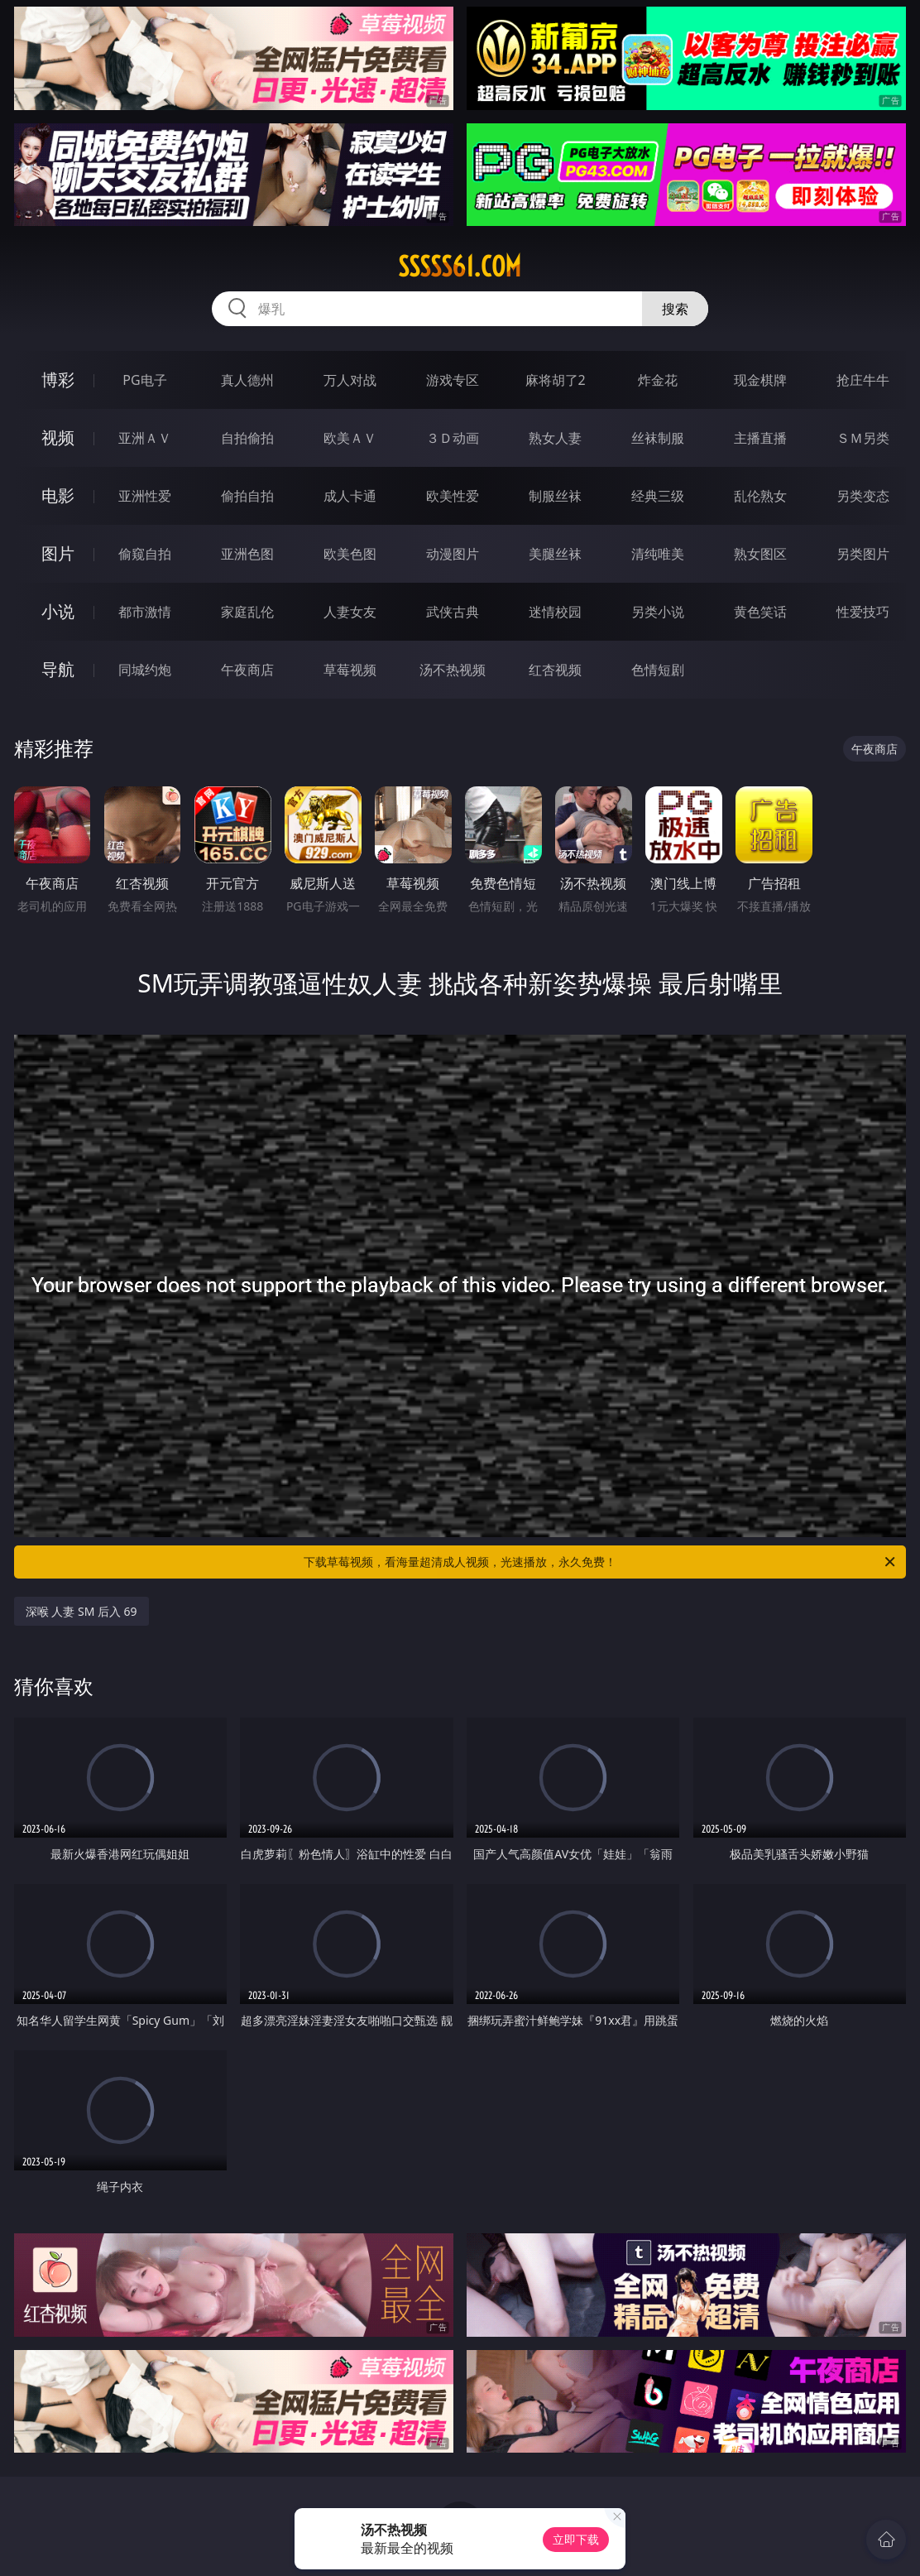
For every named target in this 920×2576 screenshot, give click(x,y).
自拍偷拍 (247, 438)
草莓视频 (349, 670)
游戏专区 (452, 380)
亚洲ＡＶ (144, 438)
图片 (57, 553)
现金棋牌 (760, 380)
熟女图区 (760, 554)
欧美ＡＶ (349, 438)
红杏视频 (555, 670)
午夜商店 (247, 670)
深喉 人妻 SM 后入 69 (81, 1611)
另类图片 (862, 554)
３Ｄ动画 (452, 438)
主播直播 (760, 438)
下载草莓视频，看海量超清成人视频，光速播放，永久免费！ (601, 1562)
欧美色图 (349, 554)
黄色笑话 (760, 612)
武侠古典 (452, 612)
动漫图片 (452, 554)
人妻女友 (349, 612)
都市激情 (144, 612)
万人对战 (349, 380)
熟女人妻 (555, 438)
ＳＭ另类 (862, 438)
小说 (57, 611)
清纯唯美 (657, 554)
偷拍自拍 (247, 496)
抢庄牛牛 (862, 380)
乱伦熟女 (760, 496)
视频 (57, 437)
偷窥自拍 (144, 554)
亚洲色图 (247, 554)
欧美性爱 (452, 496)
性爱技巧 (862, 612)
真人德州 (247, 380)
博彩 (57, 379)
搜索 (675, 309)
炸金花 (658, 380)
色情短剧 (657, 670)
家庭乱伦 (247, 612)
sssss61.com (459, 266)
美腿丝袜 (555, 554)
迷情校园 (555, 612)
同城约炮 (144, 670)
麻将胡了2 (555, 380)
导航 (57, 669)
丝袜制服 (657, 438)
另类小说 (657, 612)
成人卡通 (349, 496)
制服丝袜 (555, 496)
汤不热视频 (452, 670)
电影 (57, 495)
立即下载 (576, 2539)
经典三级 (657, 496)
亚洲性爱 (144, 496)
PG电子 (144, 380)
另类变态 (862, 496)
